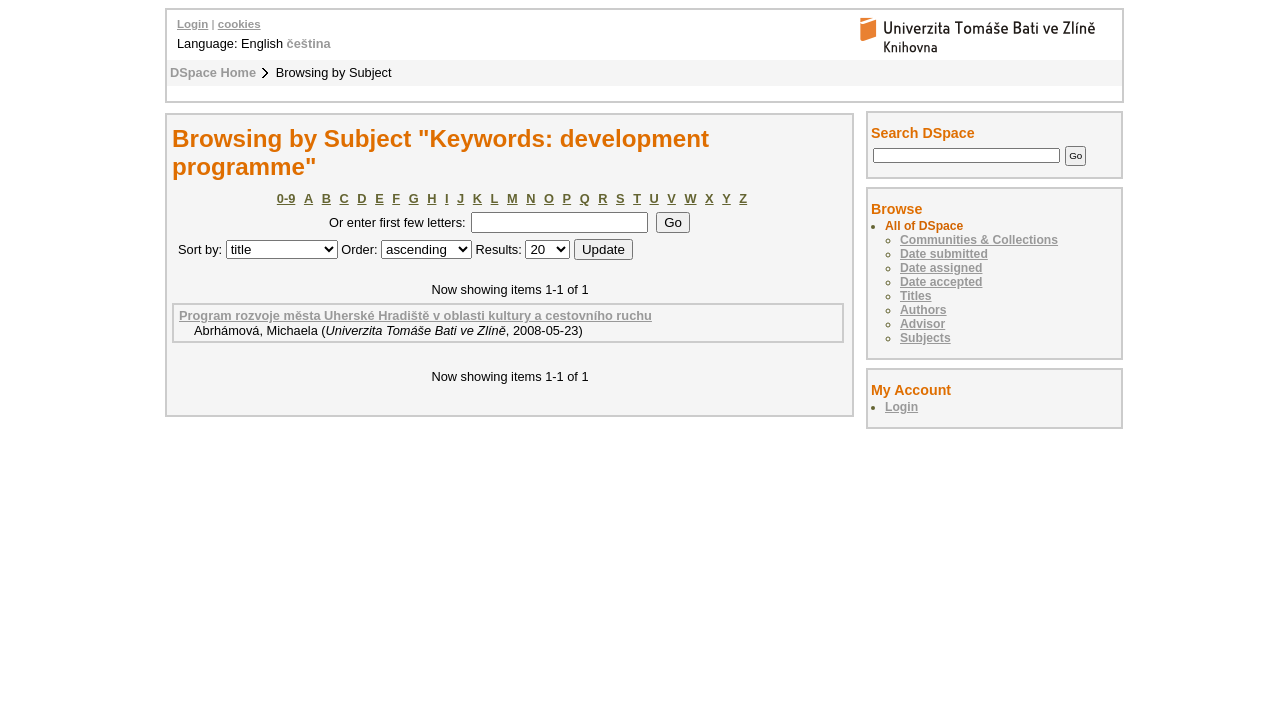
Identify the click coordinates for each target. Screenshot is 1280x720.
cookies (239, 24)
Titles (916, 296)
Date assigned (941, 268)
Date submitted (944, 254)
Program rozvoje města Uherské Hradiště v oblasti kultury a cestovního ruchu (415, 315)
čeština (309, 43)
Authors (923, 310)
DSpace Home (213, 72)
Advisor (922, 324)
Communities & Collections (979, 240)
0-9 (286, 198)
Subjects (925, 338)
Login (192, 24)
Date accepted (941, 282)
